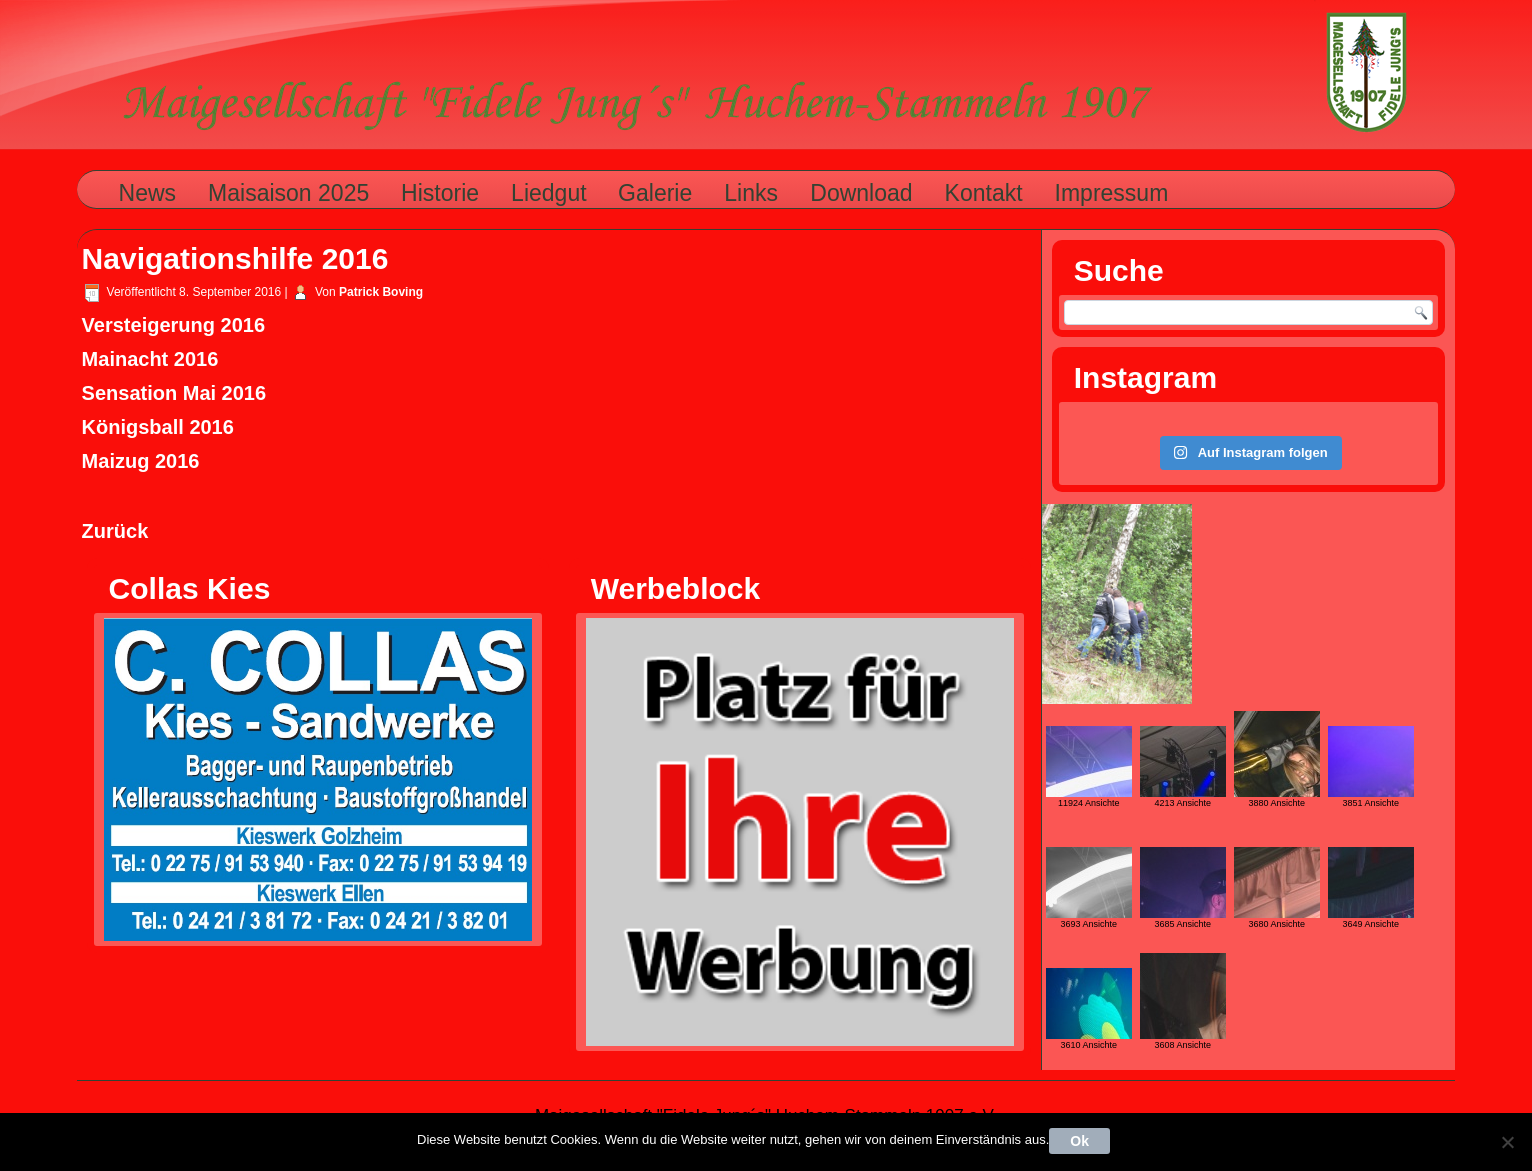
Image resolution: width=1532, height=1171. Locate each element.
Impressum (1112, 193)
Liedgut (548, 193)
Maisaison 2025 (288, 193)
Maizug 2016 (141, 461)
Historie (440, 193)
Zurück (115, 531)
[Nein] (1507, 1142)
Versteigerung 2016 (173, 325)
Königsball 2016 (158, 427)
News (148, 193)
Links (751, 193)
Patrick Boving (381, 292)
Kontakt (984, 193)
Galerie (655, 193)
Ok (1079, 1141)
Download (861, 193)
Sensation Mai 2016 (174, 393)
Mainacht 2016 (150, 359)
